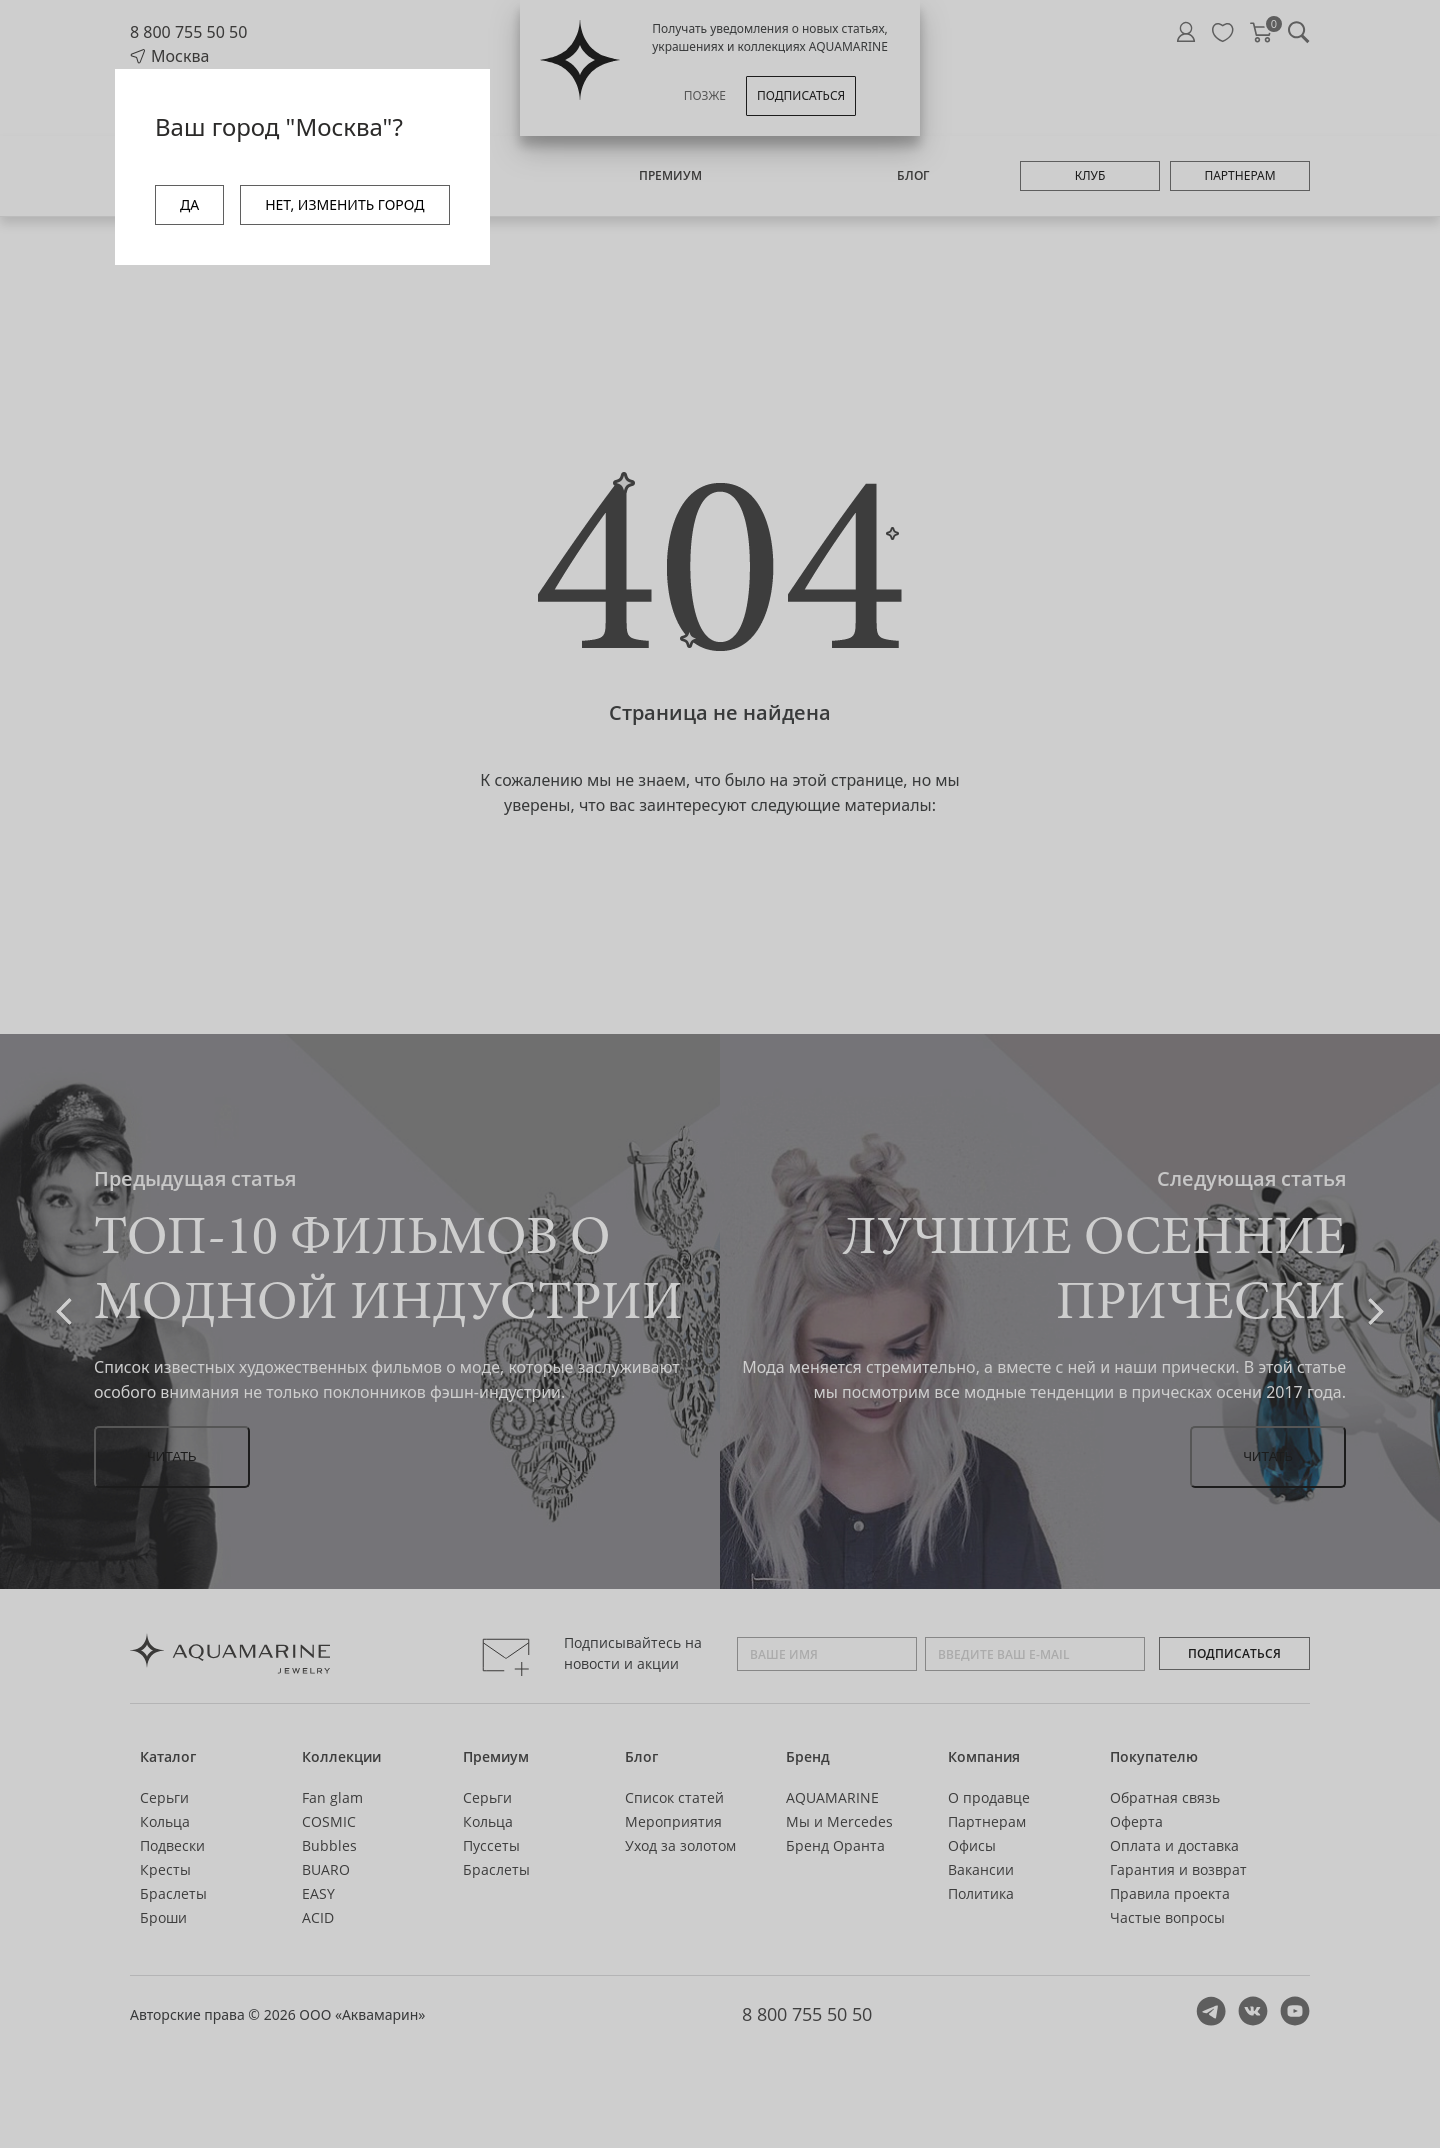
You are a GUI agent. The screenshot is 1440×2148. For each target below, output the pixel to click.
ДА (189, 204)
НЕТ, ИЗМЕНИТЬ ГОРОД (344, 204)
